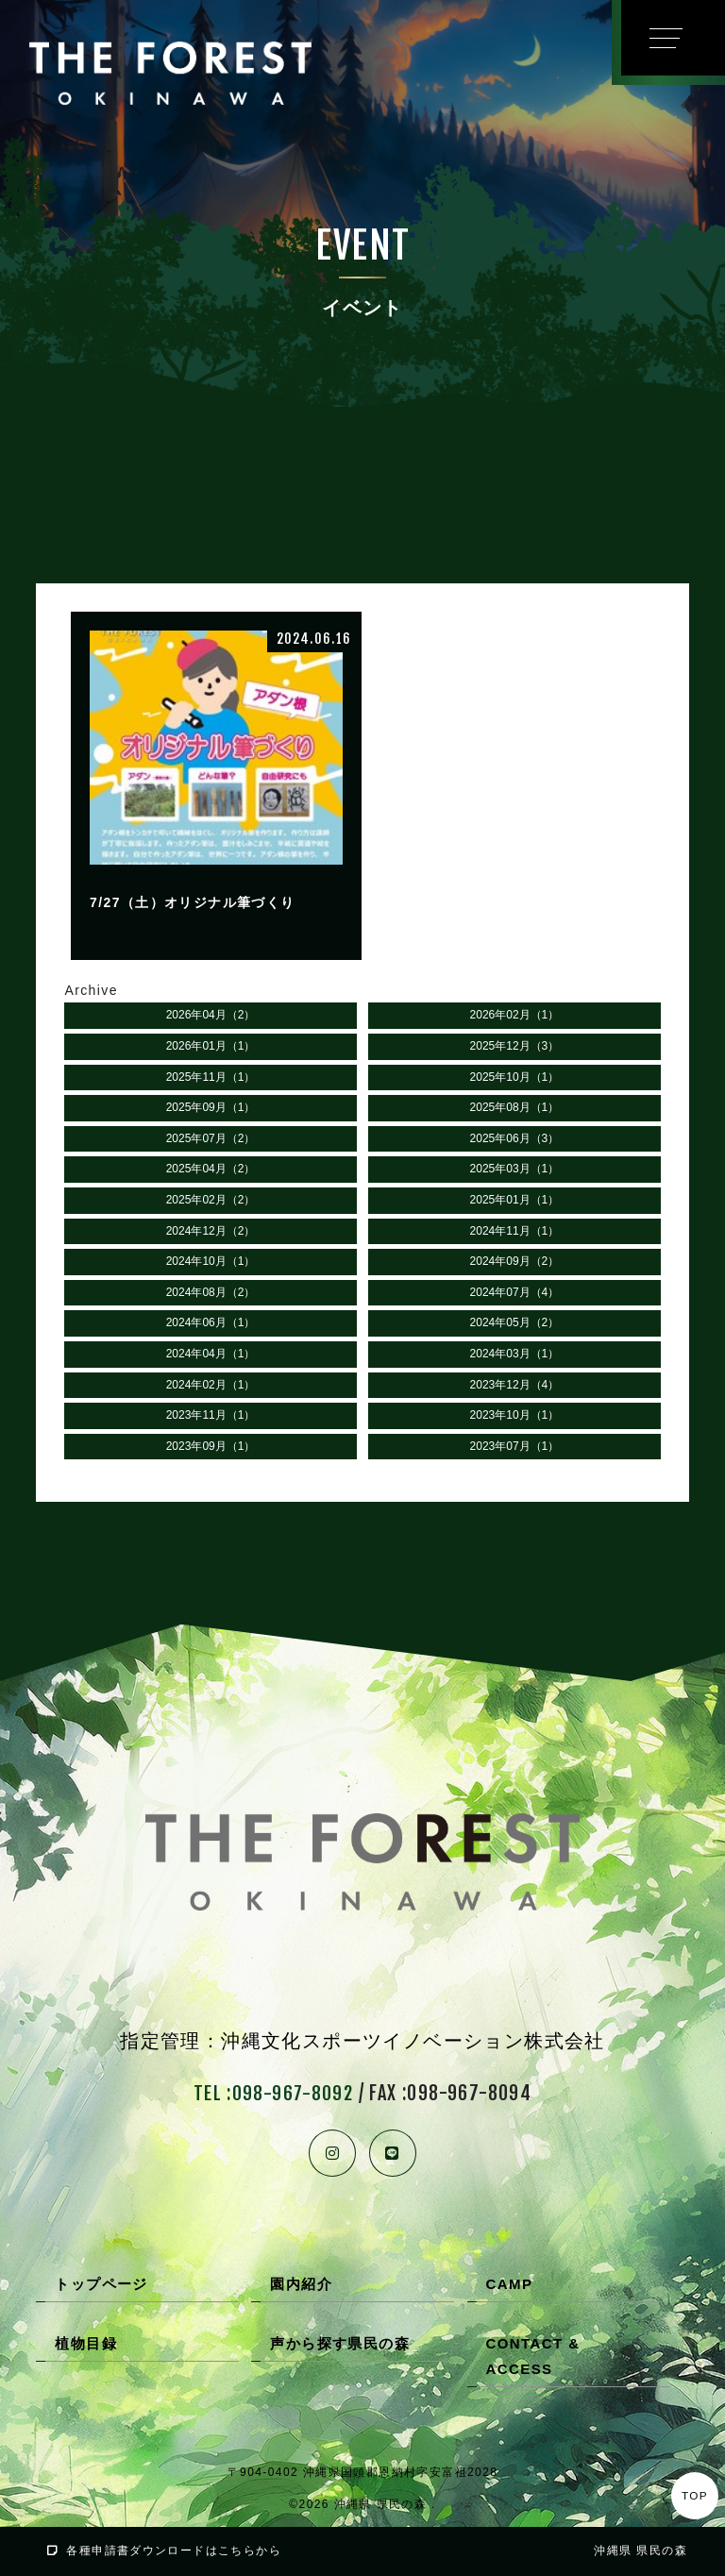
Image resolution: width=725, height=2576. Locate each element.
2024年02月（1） (211, 1386)
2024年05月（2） (515, 1325)
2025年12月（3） (515, 1047)
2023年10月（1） (515, 1416)
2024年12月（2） (211, 1232)
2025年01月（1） (515, 1201)
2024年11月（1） (515, 1232)
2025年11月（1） (211, 1079)
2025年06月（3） (515, 1140)
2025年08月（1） (515, 1109)
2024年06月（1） (211, 1325)
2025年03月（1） (515, 1171)
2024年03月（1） (515, 1355)
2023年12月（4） (515, 1386)
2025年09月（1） (211, 1109)
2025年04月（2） (211, 1171)
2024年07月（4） (515, 1294)
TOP (695, 2495)
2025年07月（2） (211, 1140)
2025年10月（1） (515, 1079)
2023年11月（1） (211, 1416)
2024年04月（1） (211, 1355)
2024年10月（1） (211, 1263)
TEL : (273, 2096)
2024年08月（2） (211, 1294)
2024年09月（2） (515, 1263)
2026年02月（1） (515, 1017)
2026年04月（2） (211, 1017)
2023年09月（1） (211, 1448)
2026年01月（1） (211, 1047)
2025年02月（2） (211, 1201)
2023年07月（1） (515, 1448)
